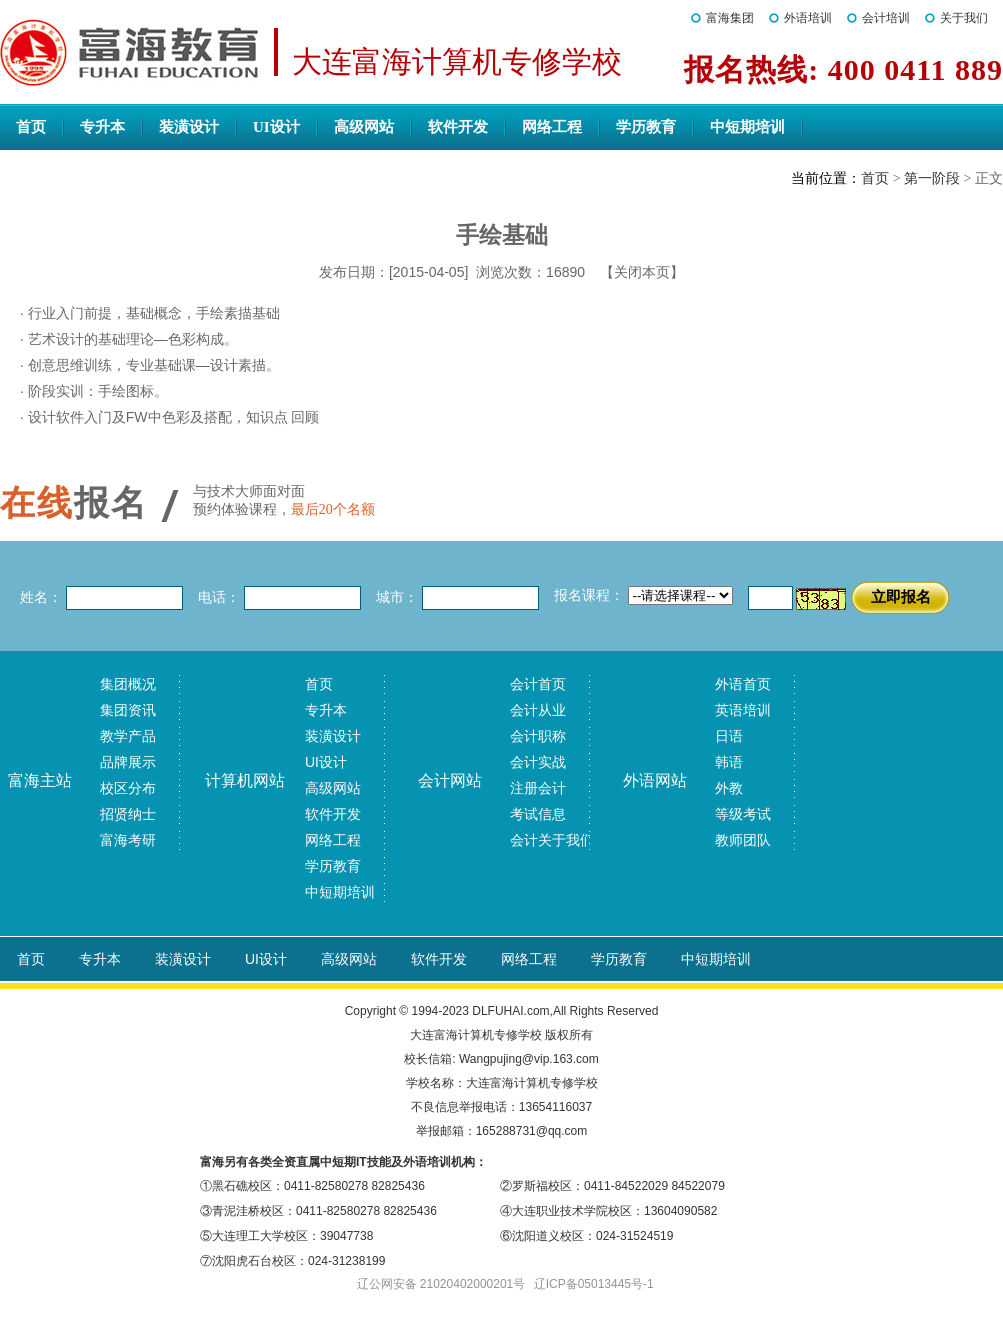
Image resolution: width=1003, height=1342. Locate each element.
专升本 (102, 127)
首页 (31, 127)
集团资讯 (128, 710)
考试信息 (538, 814)
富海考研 (128, 840)
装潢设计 (189, 127)
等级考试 (743, 814)
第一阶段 (932, 178)
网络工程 (552, 127)
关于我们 (964, 18)
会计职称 (538, 736)
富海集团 (730, 18)
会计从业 (538, 710)
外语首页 (743, 684)
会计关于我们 (552, 840)
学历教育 (646, 127)
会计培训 (886, 18)
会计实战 (538, 762)
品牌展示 (128, 762)
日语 (729, 736)
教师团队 (743, 840)
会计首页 (538, 684)
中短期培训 (747, 127)
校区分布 (128, 788)
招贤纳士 (128, 814)
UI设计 (276, 127)
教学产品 (128, 736)
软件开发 (458, 127)
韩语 (729, 762)
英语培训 (743, 710)
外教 (729, 788)
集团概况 (128, 684)
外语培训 (808, 18)
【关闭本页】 (642, 272)
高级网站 (364, 127)
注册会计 (538, 788)
